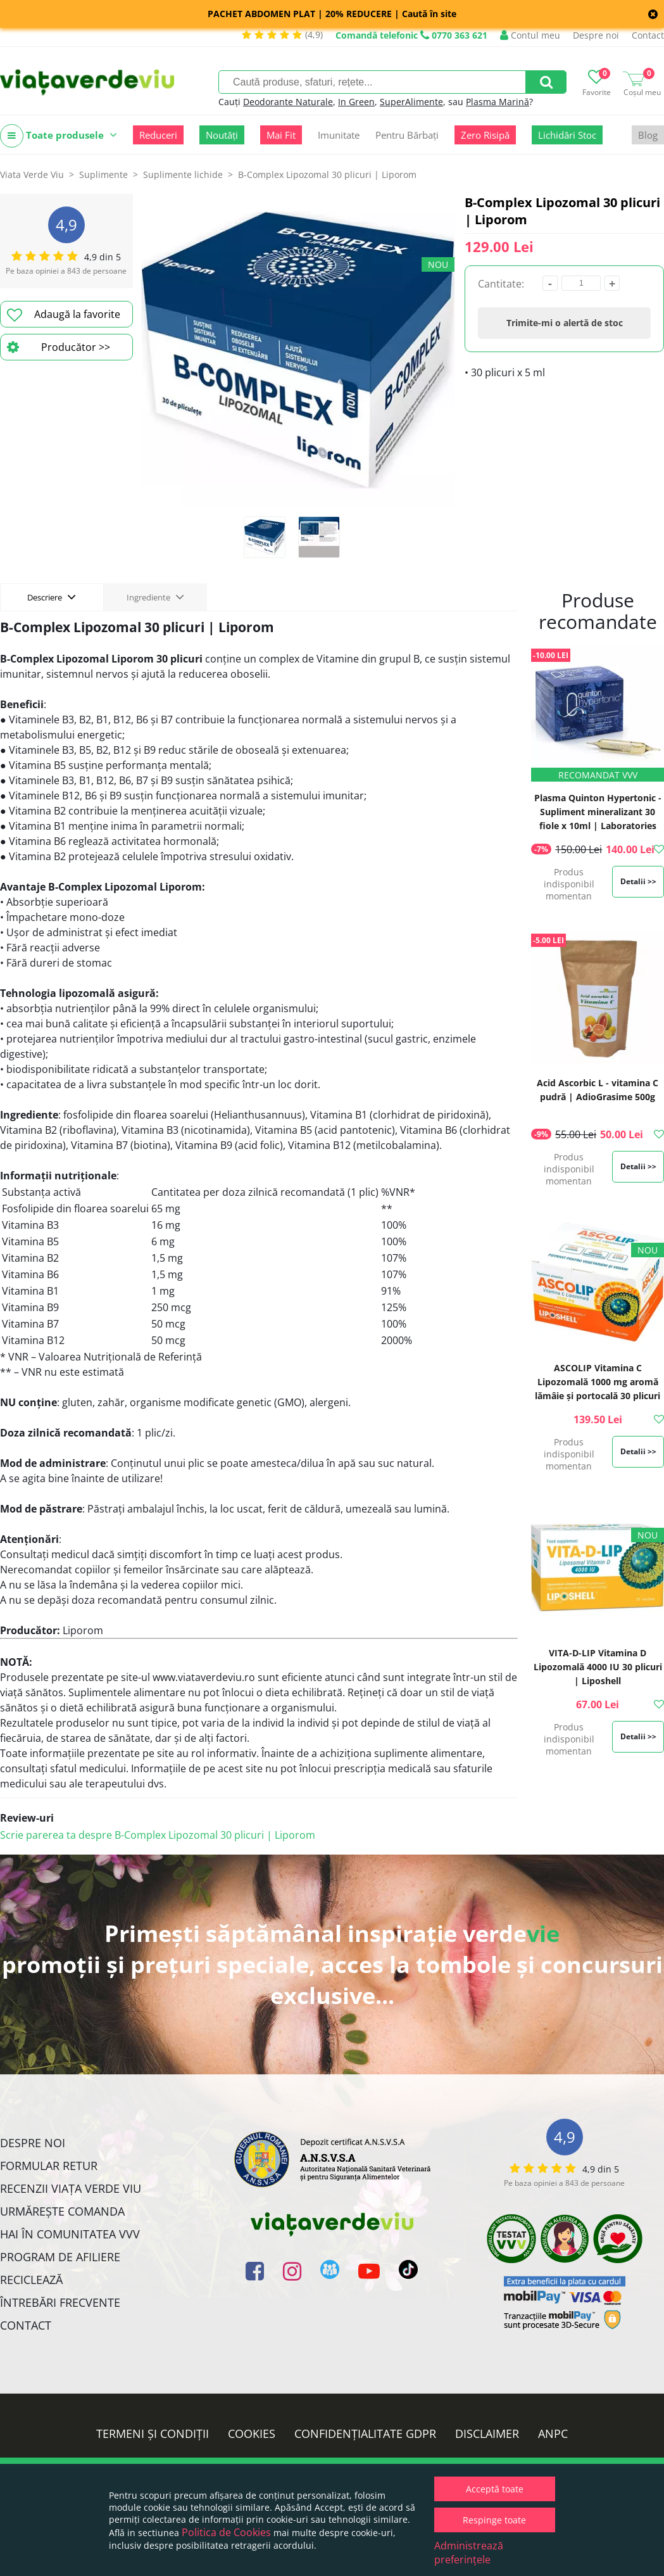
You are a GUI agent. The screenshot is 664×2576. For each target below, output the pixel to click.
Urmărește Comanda (62, 2211)
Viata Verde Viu (32, 174)
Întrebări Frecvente (60, 2302)
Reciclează (31, 2279)
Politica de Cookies (226, 2532)
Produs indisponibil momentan (569, 884)
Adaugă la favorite (63, 314)
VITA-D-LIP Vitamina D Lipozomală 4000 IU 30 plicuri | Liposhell (598, 1667)
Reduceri (158, 135)
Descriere (51, 597)
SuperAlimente (411, 102)
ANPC (553, 2433)
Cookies (251, 2433)
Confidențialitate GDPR (365, 2433)
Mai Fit (281, 135)
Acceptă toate (494, 2489)
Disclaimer (487, 2433)
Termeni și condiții (152, 2433)
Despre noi (596, 35)
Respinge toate (494, 2520)
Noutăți (222, 135)
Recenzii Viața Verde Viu (70, 2188)
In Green (356, 102)
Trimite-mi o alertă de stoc (564, 323)
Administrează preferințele (468, 2552)
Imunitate (339, 135)
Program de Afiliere (60, 2256)
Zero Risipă (485, 135)
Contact (648, 35)
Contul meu (530, 35)
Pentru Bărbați (407, 135)
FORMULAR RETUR (48, 2165)
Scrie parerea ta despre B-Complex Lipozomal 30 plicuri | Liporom (157, 1835)
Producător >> (58, 347)
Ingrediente (155, 597)
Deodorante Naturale (288, 102)
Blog (648, 135)
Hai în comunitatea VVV (70, 2234)
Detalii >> (638, 881)
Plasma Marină (497, 102)
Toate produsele (58, 136)
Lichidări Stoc (567, 135)
